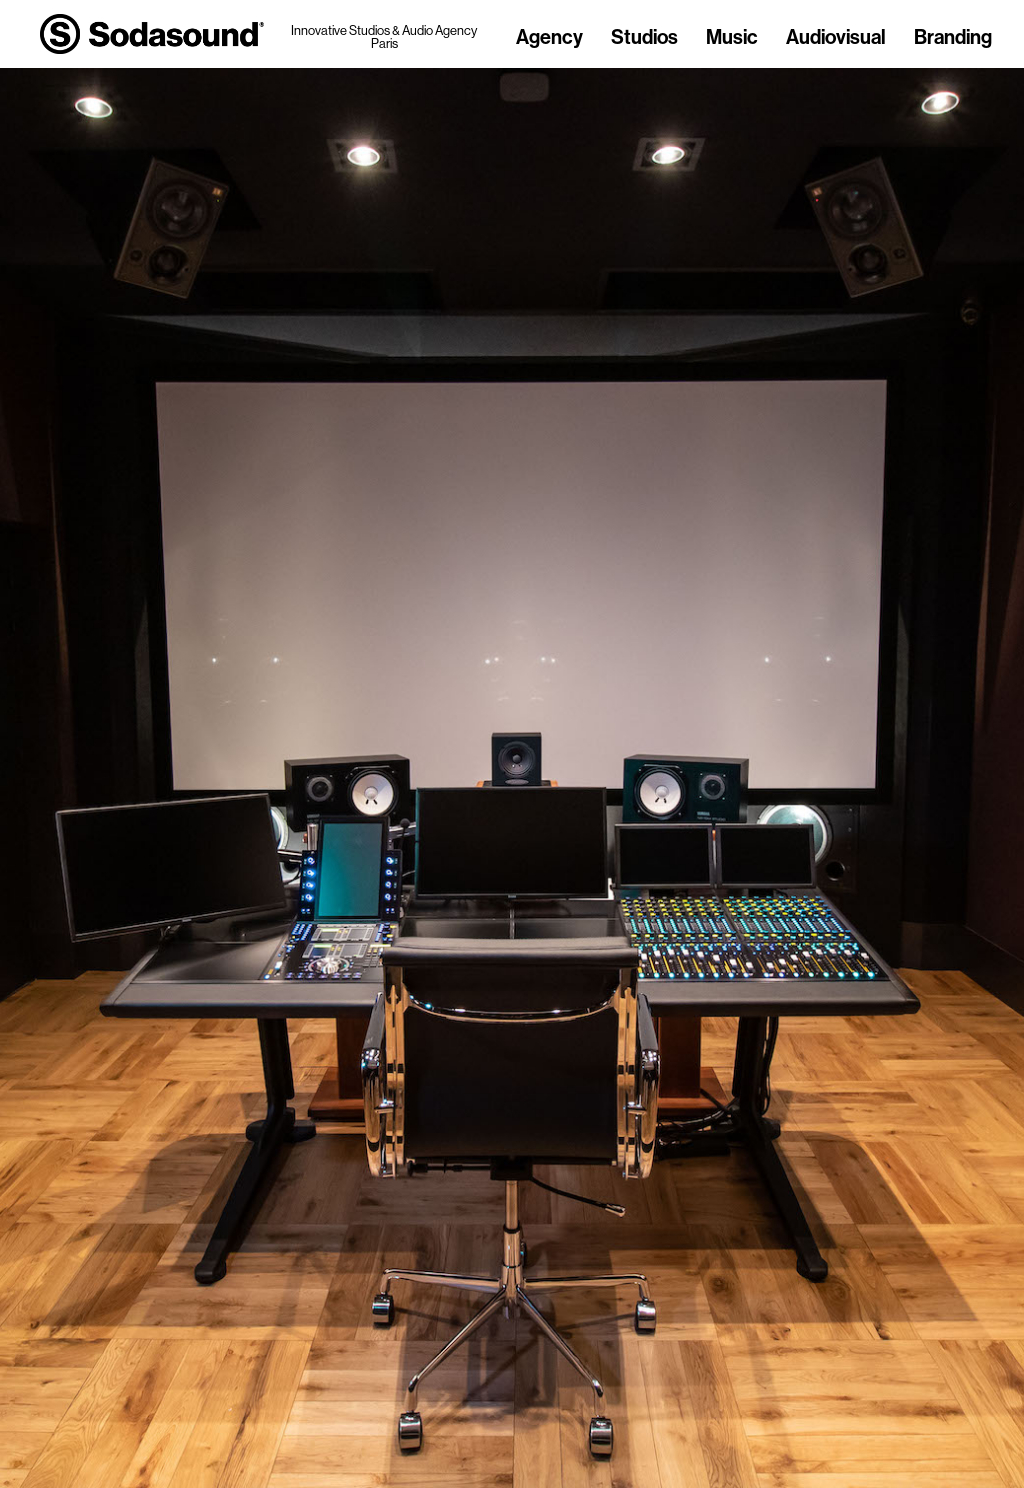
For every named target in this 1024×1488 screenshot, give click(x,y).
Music (732, 38)
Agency (549, 38)
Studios (644, 38)
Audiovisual (836, 38)
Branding (953, 38)
